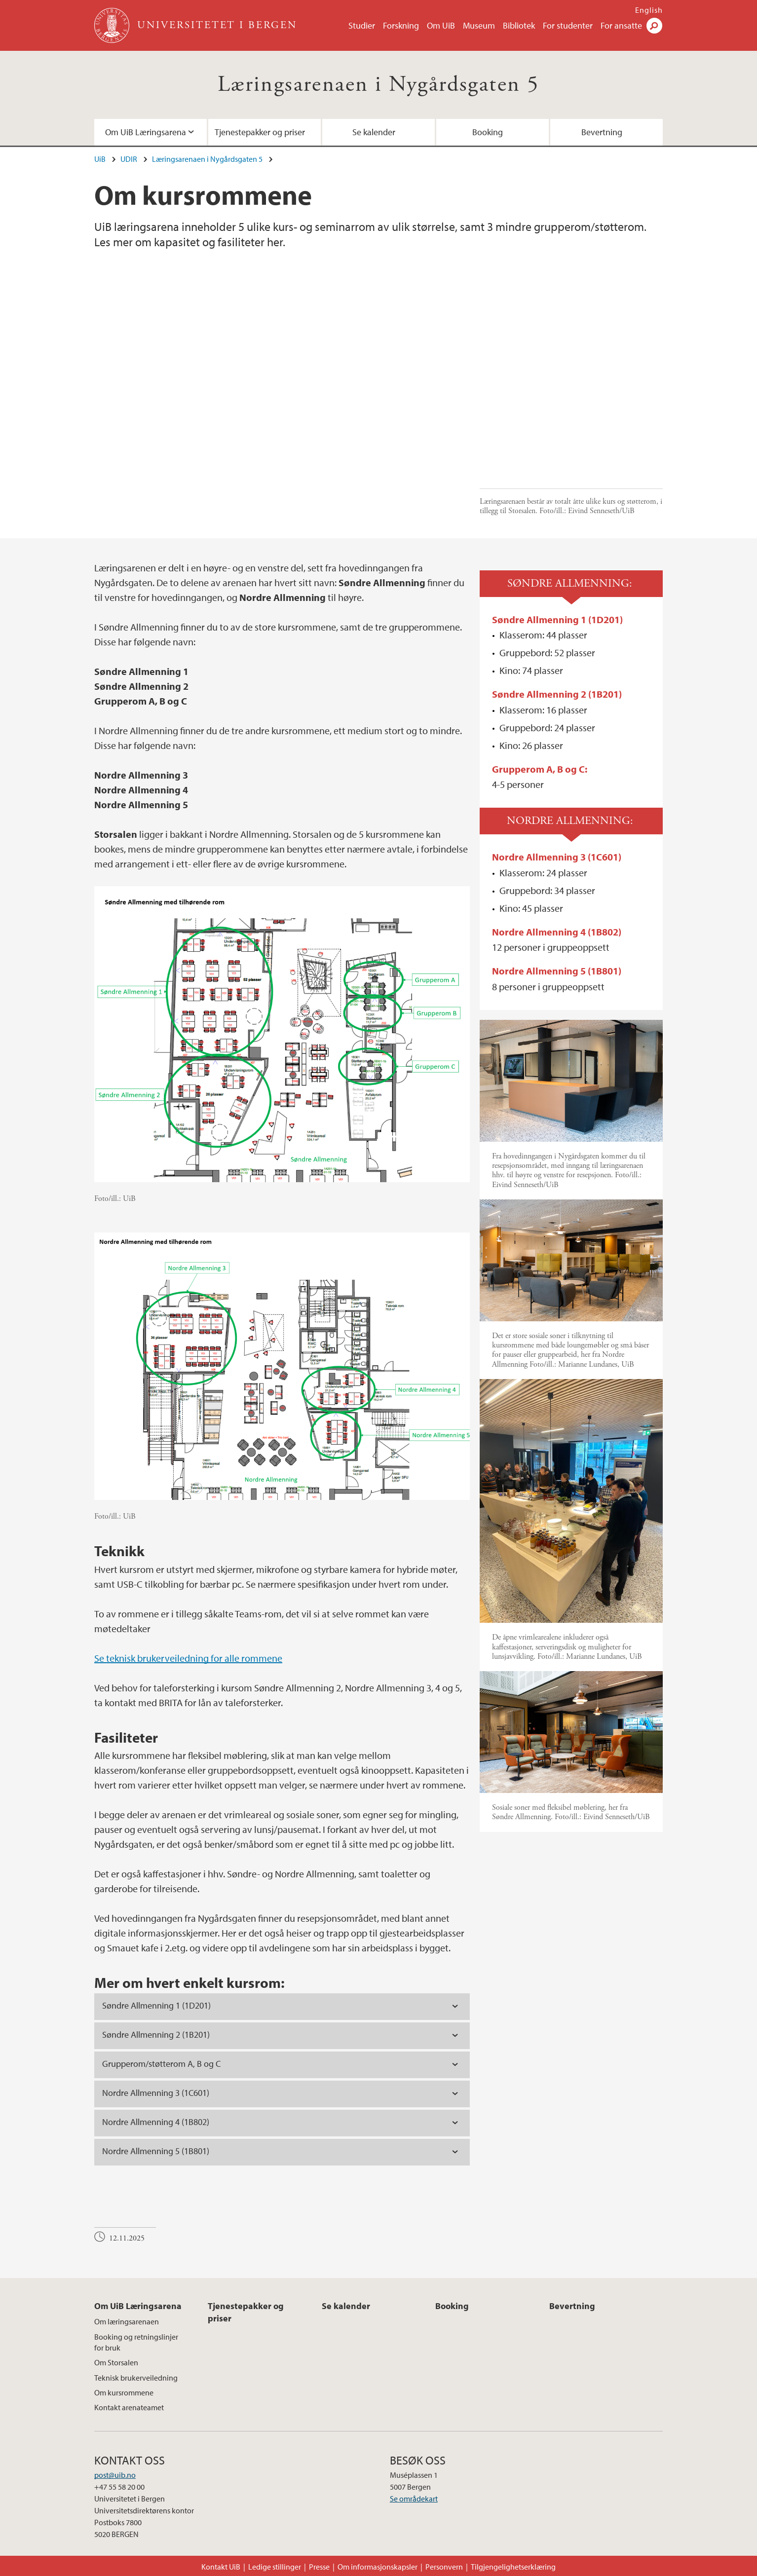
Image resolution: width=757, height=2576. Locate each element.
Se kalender (373, 132)
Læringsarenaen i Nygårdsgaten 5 (378, 85)
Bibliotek (519, 25)
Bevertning (601, 132)
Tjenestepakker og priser (260, 132)
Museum (479, 25)
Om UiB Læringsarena (145, 132)
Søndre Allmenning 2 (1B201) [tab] (156, 2034)
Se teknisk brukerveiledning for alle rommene (188, 1658)
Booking (487, 132)
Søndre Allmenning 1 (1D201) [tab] (156, 2005)
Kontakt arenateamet (129, 2407)
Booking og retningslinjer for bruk (136, 2342)
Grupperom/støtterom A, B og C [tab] (161, 2063)
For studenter (568, 25)
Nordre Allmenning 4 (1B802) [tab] (155, 2122)
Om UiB (441, 25)
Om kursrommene (123, 2392)
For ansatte (621, 25)
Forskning (401, 25)
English (649, 10)
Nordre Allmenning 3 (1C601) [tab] (155, 2092)
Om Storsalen (116, 2362)
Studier (361, 25)
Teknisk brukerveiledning (136, 2378)
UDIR (128, 159)
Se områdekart (414, 2498)
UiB (100, 159)
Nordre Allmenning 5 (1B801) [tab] (155, 2151)
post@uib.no (115, 2475)
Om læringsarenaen (126, 2321)
